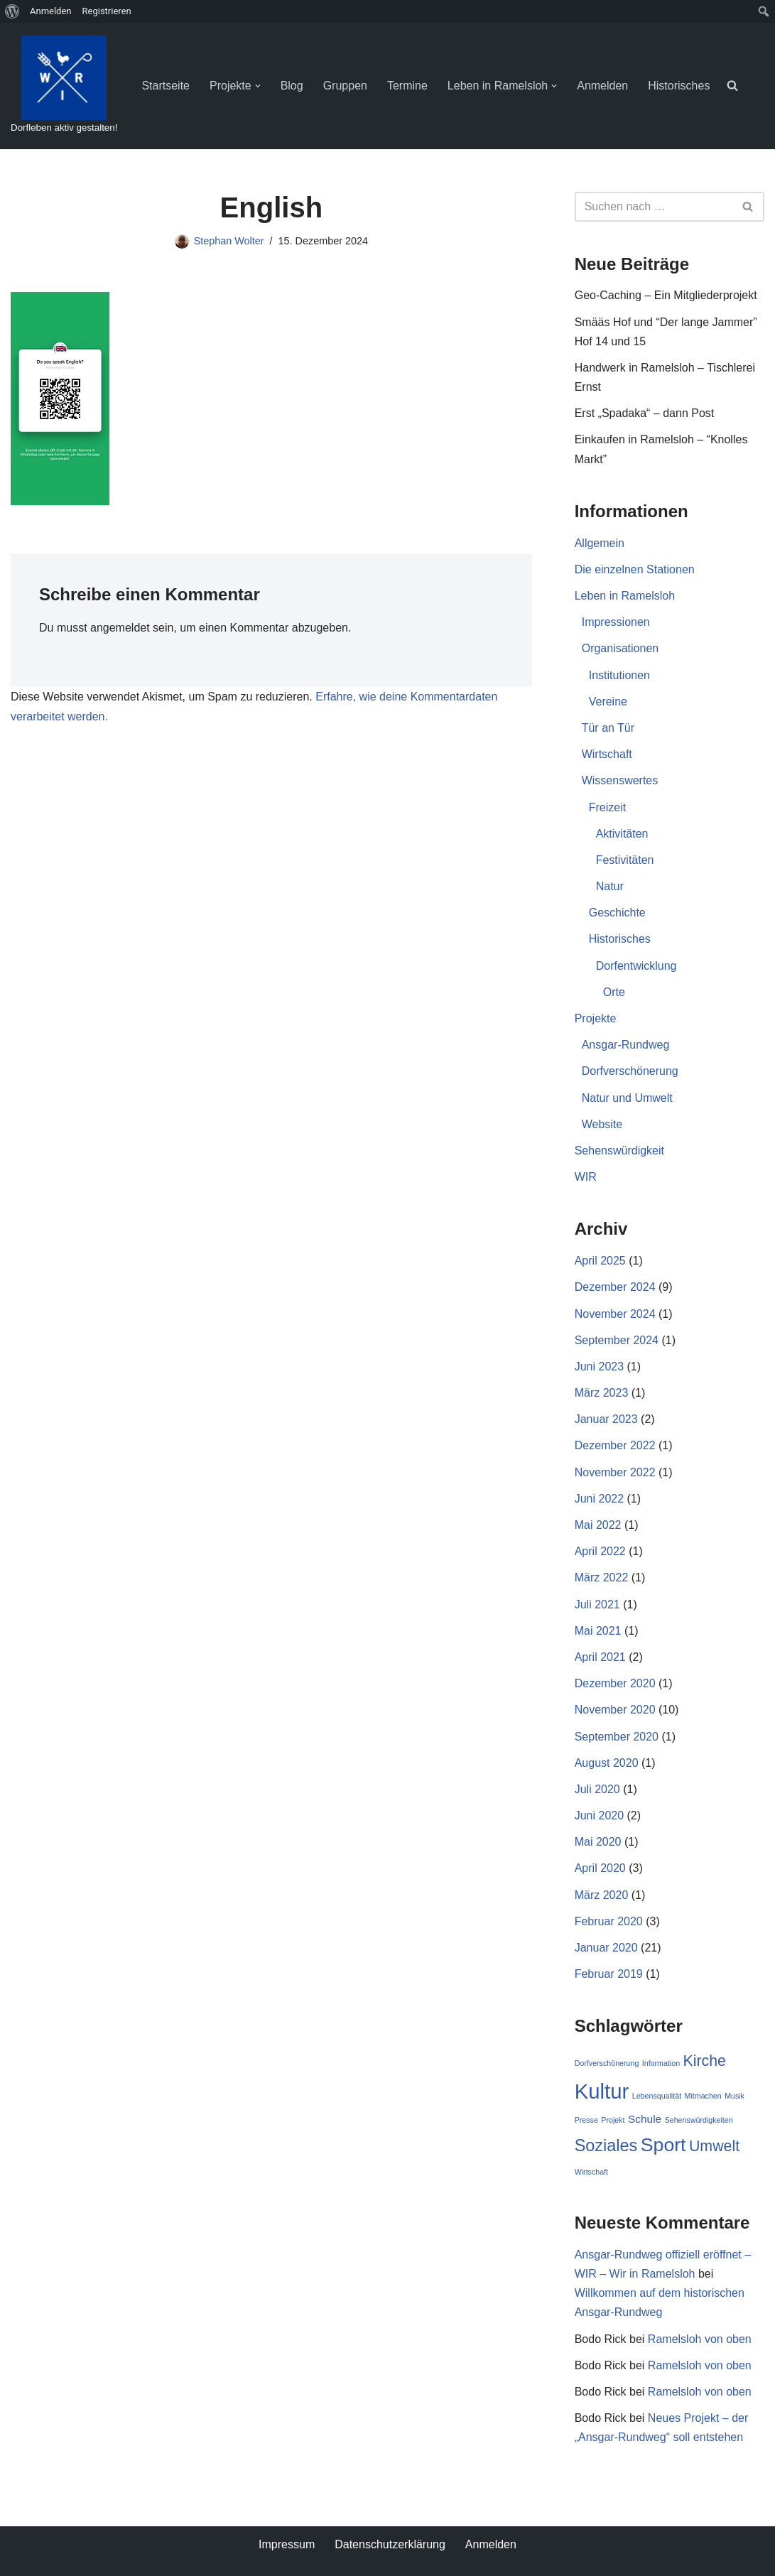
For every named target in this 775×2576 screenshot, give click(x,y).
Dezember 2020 (615, 1683)
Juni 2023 (599, 1366)
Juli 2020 (597, 1789)
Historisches (679, 86)
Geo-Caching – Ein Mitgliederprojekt (666, 295)
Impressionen (616, 622)
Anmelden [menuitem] (51, 11)
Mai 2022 (598, 1525)
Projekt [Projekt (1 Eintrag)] (612, 2120)
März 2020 (602, 1895)
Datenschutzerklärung (390, 2544)
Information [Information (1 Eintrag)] (661, 2063)
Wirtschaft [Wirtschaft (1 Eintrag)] (591, 2172)
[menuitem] (12, 11)
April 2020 (600, 1868)
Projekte (596, 1018)
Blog (292, 86)
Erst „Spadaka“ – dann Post (645, 413)
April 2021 (600, 1657)
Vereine (608, 702)
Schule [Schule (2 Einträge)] (644, 2119)
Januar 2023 (606, 1419)
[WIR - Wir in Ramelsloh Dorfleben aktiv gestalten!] (64, 86)
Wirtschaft (607, 754)
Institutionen (619, 675)
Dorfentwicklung (636, 966)
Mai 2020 (598, 1842)
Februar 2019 (609, 1974)
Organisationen (620, 648)
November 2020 (615, 1710)
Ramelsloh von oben (700, 2339)
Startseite (165, 86)
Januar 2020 (606, 1948)
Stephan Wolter (229, 241)
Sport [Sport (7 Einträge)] (663, 2144)
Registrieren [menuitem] (106, 11)
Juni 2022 (599, 1499)
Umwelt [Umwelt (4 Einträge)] (714, 2146)
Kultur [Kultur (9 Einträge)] (602, 2091)
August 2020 (607, 1763)
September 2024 (617, 1340)
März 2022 (602, 1577)
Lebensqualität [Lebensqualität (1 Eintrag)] (656, 2095)
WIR (586, 1177)
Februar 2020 (609, 1921)
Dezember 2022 (615, 1445)
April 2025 (600, 1261)
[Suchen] (653, 207)
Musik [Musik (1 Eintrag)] (734, 2095)
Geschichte (617, 913)
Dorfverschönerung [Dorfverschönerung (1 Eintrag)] (607, 2063)
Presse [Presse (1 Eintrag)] (586, 2120)
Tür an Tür (608, 728)
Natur (610, 886)
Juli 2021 (597, 1604)
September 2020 (617, 1737)
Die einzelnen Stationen (635, 569)
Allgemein (599, 543)
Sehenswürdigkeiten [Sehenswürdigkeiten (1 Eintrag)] (699, 2120)
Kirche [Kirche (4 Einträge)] (704, 2060)
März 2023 (602, 1393)
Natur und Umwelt (627, 1098)
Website (602, 1124)
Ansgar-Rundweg (626, 1045)
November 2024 (615, 1314)
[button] (258, 86)
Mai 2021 (598, 1631)
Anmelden (602, 86)
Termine (407, 86)
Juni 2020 (599, 1815)
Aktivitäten (622, 834)
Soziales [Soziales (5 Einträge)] (606, 2145)
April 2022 (600, 1551)
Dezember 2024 (615, 1287)
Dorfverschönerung (630, 1071)
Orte (614, 992)
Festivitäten (625, 860)
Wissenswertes (620, 780)
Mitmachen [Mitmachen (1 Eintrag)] (703, 2095)
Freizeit (607, 807)
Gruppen (345, 86)
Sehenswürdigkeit (619, 1150)
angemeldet (120, 628)
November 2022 (615, 1472)
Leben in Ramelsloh (625, 596)
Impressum (287, 2544)
